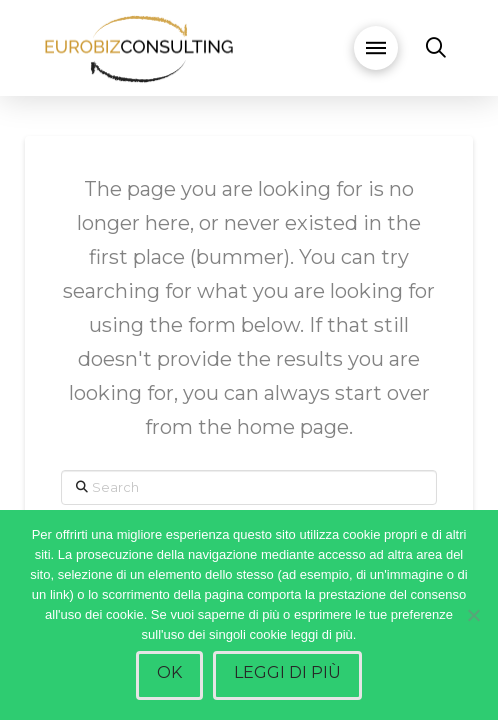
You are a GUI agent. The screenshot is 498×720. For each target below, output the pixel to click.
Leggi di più (287, 672)
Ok (169, 672)
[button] (376, 48)
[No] (473, 615)
